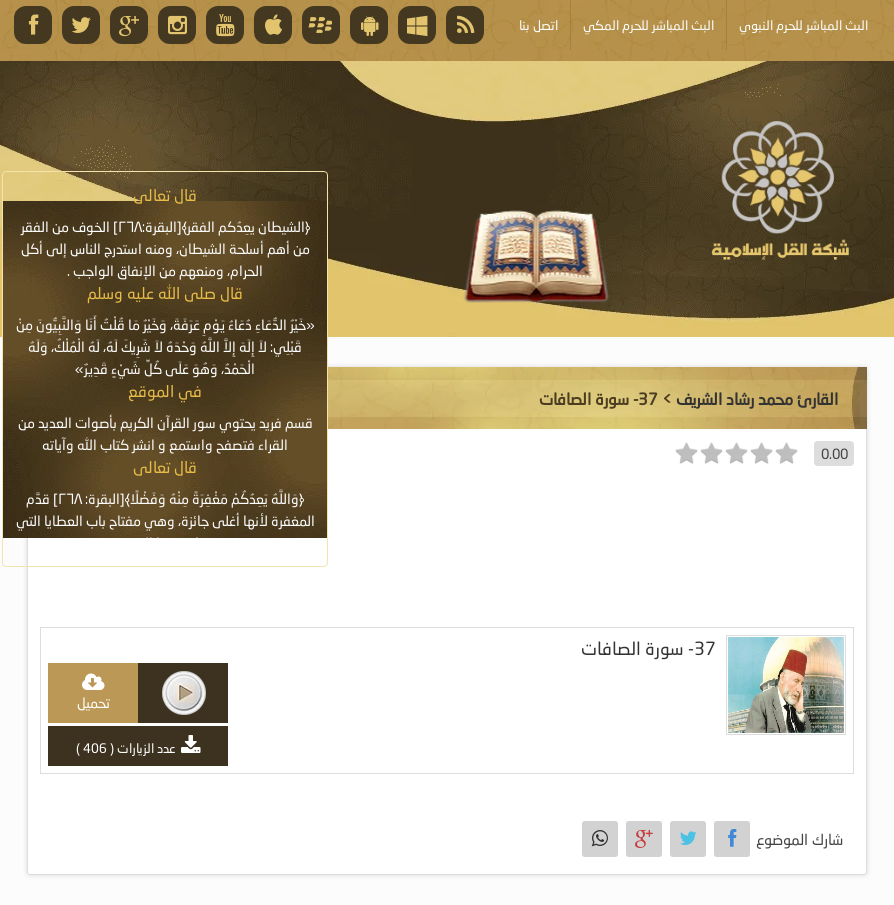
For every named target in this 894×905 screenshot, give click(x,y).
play (184, 693)
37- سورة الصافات (648, 648)
